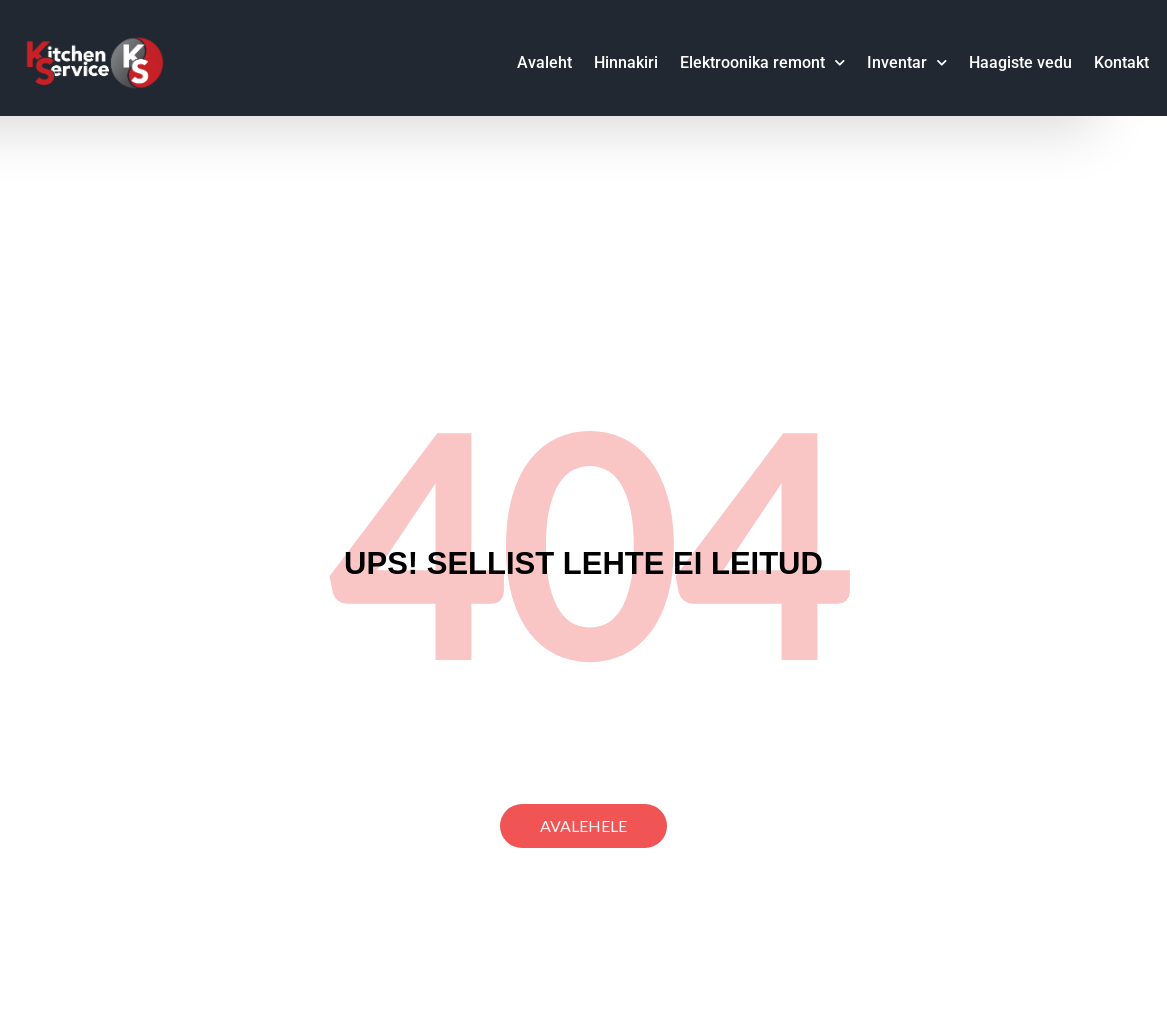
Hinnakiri (626, 62)
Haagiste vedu (1020, 62)
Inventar (907, 62)
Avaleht (544, 62)
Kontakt (1121, 62)
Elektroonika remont (762, 62)
